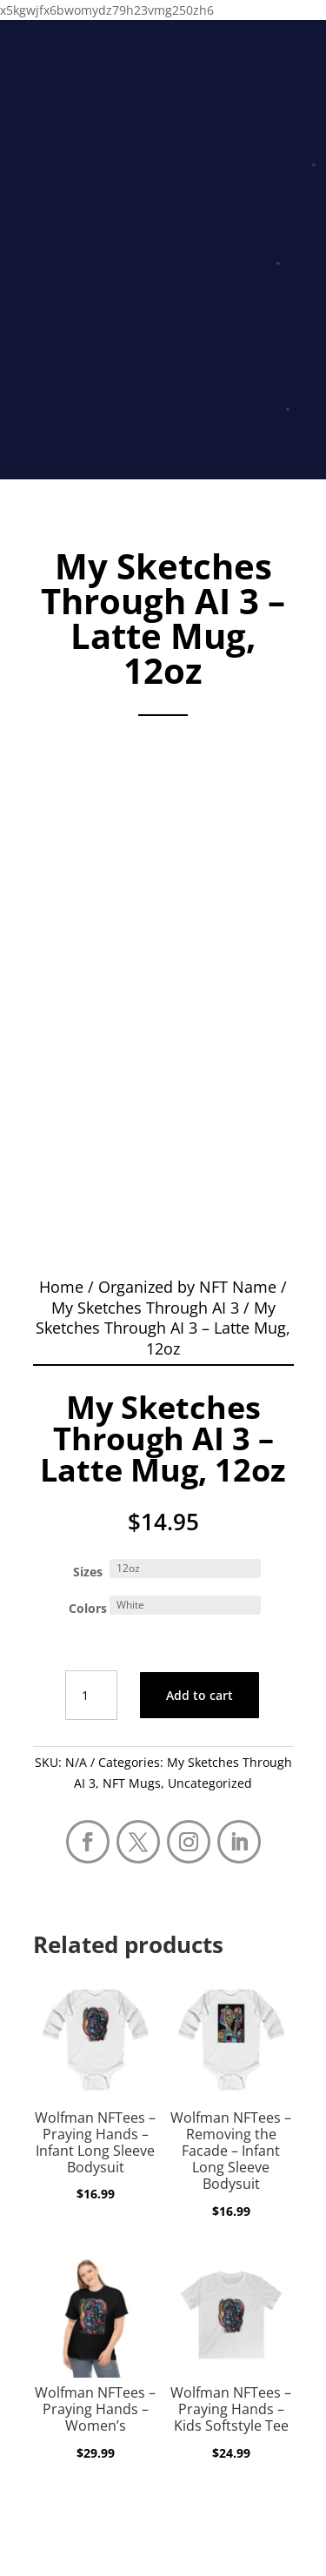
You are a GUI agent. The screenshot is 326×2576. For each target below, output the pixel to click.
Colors (88, 1608)
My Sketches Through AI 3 (145, 1307)
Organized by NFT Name (187, 1286)
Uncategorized (210, 1783)
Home (61, 1286)
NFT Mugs (132, 1783)
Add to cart (199, 1695)
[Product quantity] (91, 1695)
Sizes (88, 1571)
